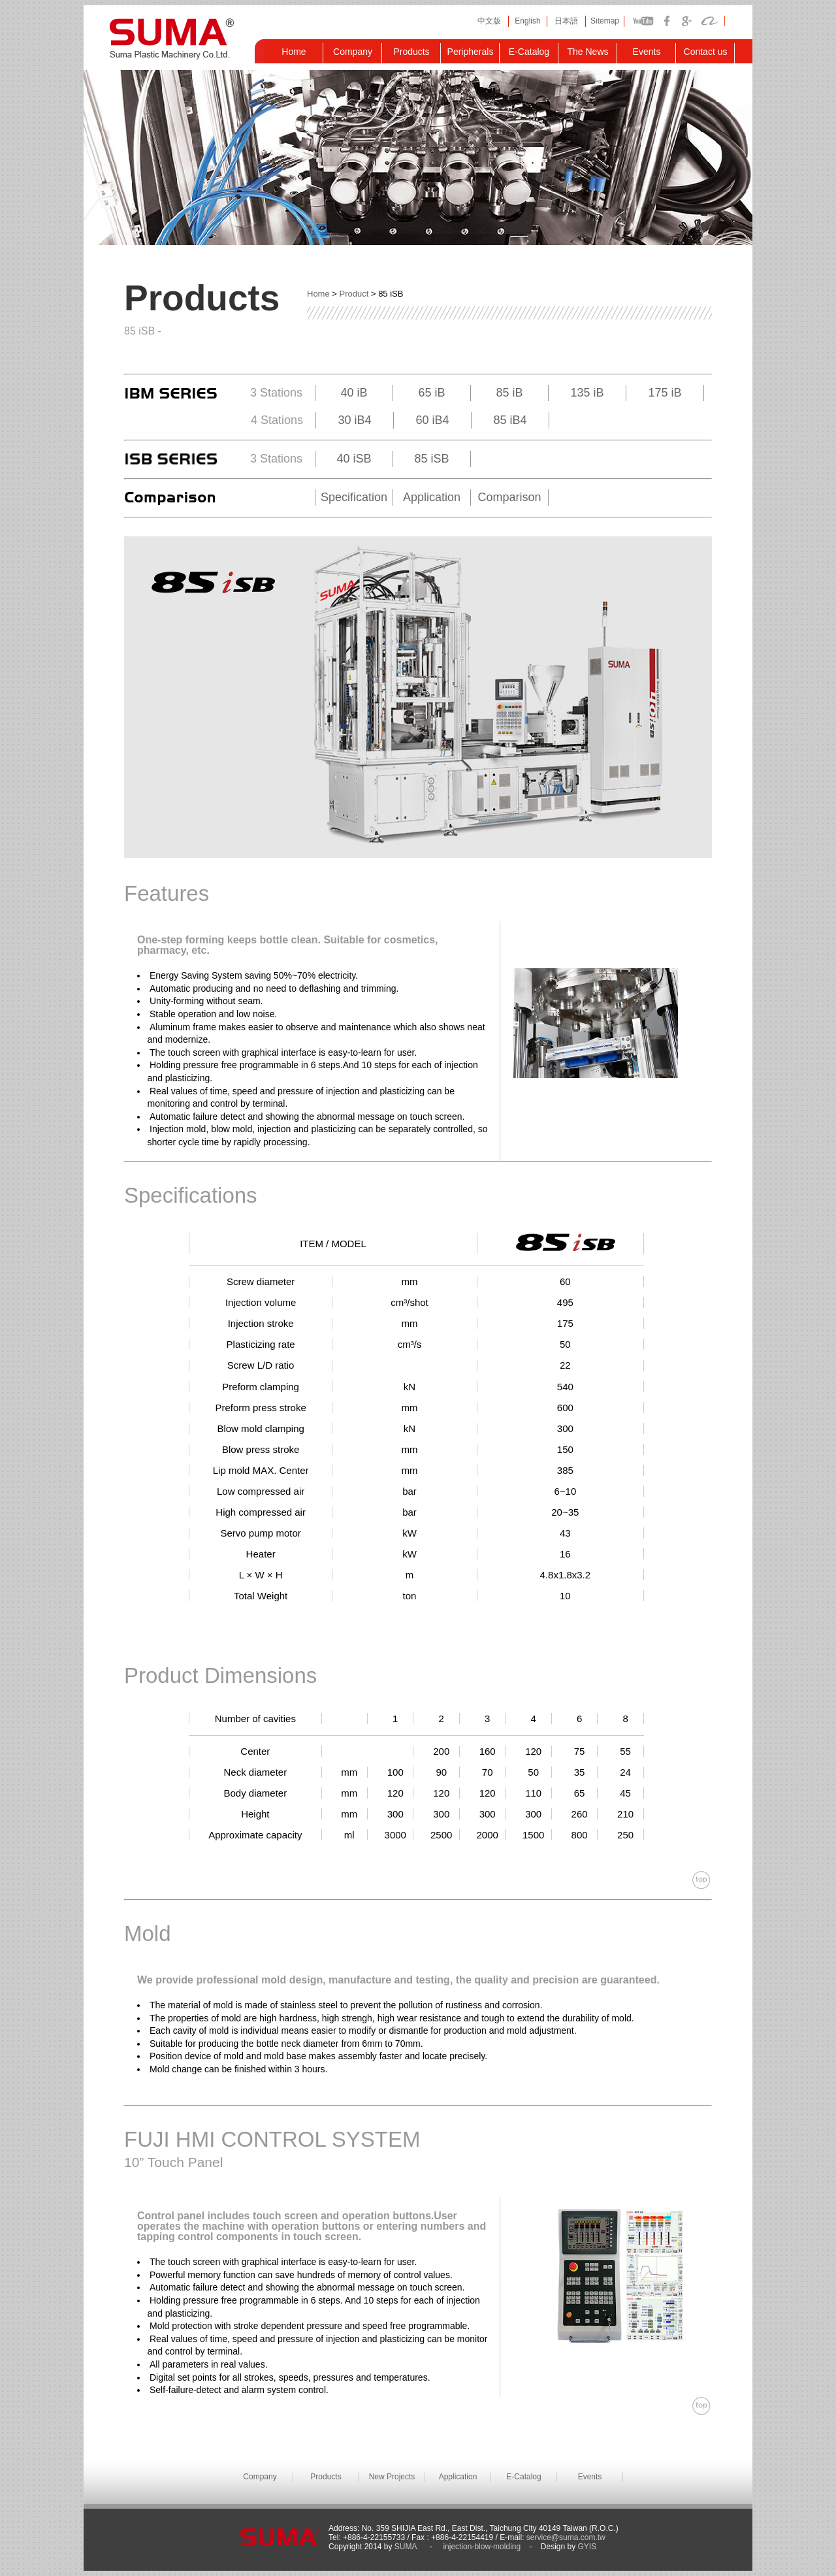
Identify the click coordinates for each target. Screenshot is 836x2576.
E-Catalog (523, 2476)
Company (259, 2476)
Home (318, 294)
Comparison (509, 497)
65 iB (431, 392)
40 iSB (353, 458)
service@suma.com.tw (565, 2537)
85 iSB (431, 458)
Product (354, 294)
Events (590, 2476)
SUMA (406, 2546)
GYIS (585, 2546)
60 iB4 (432, 420)
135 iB (586, 392)
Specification (354, 497)
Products (325, 2476)
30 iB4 (354, 420)
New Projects (392, 2476)
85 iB (509, 392)
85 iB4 (509, 420)
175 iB (664, 392)
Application (431, 497)
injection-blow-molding (482, 2546)
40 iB (353, 392)
